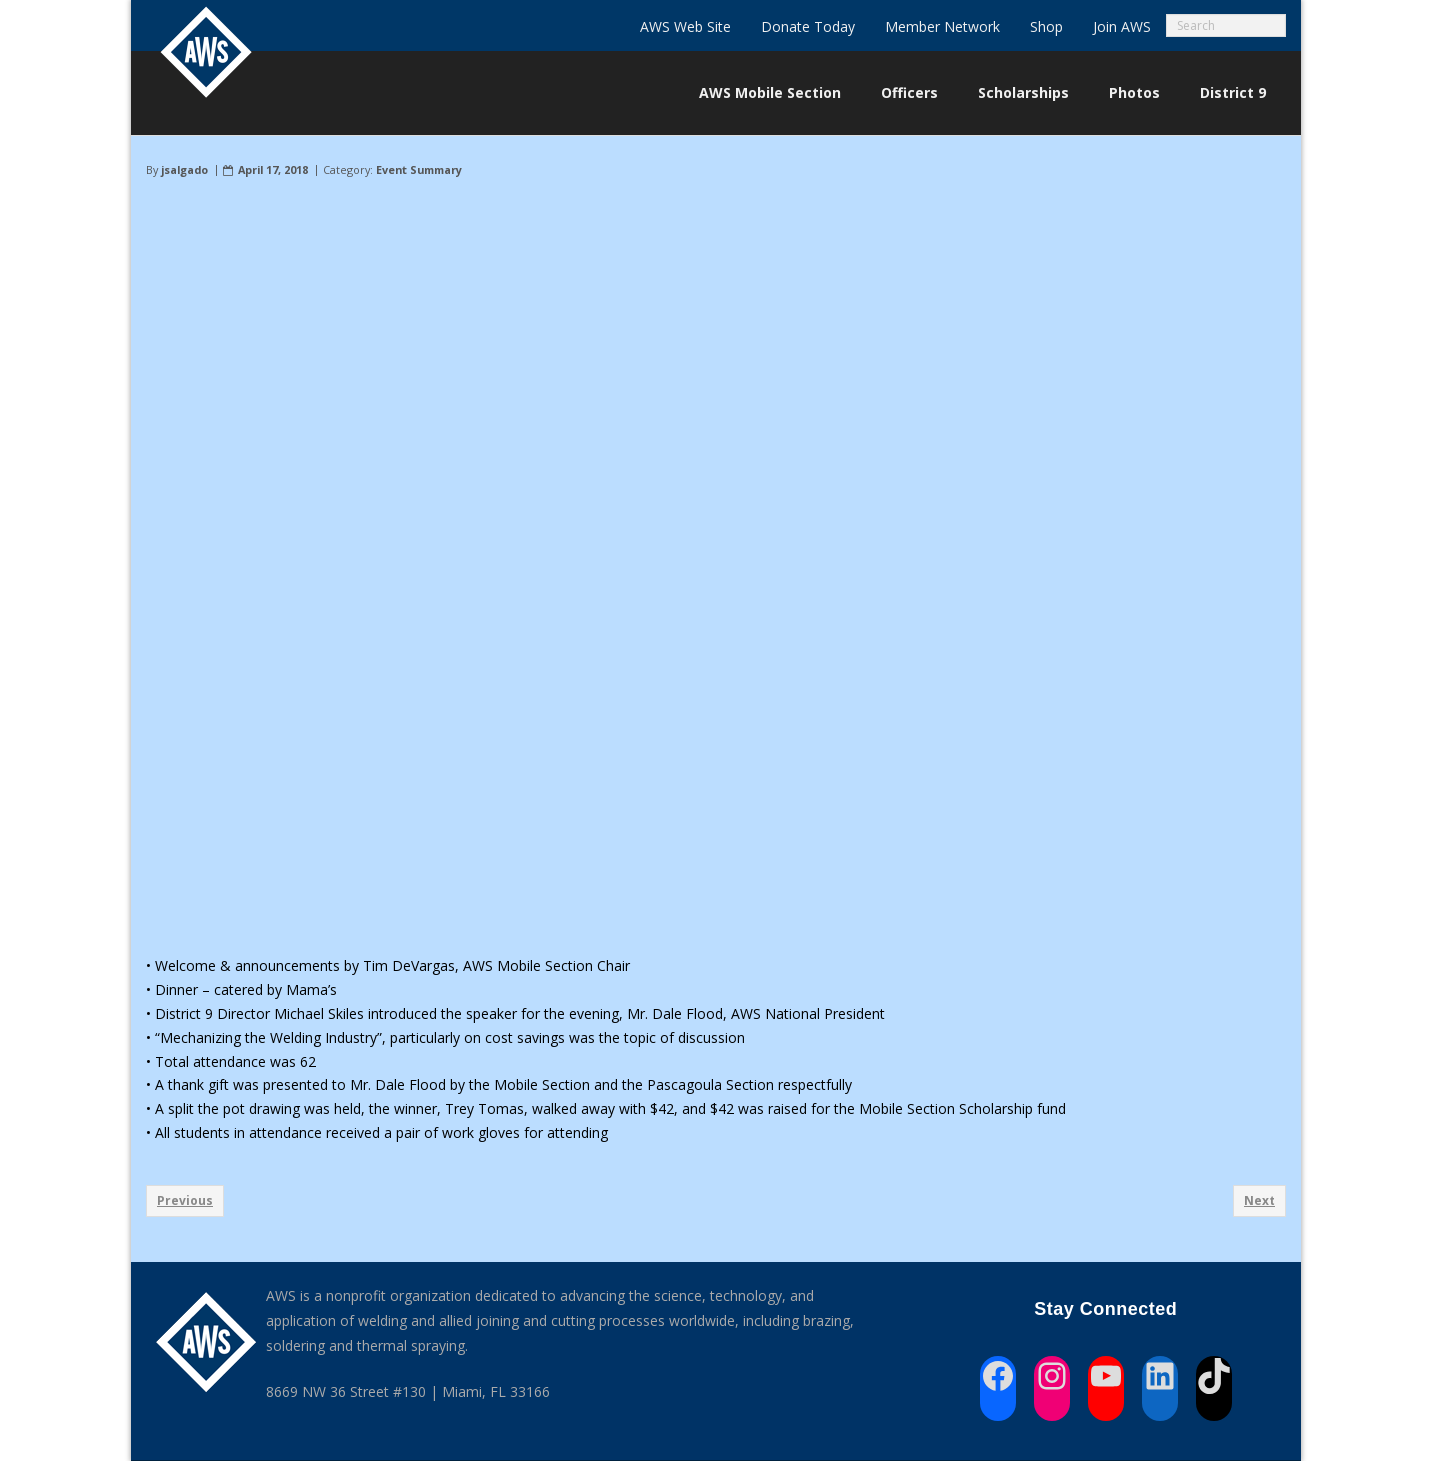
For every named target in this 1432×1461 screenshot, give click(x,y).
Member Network (942, 26)
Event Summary (419, 169)
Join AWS (1122, 26)
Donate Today (808, 26)
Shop (1046, 26)
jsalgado (184, 169)
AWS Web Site (685, 26)
